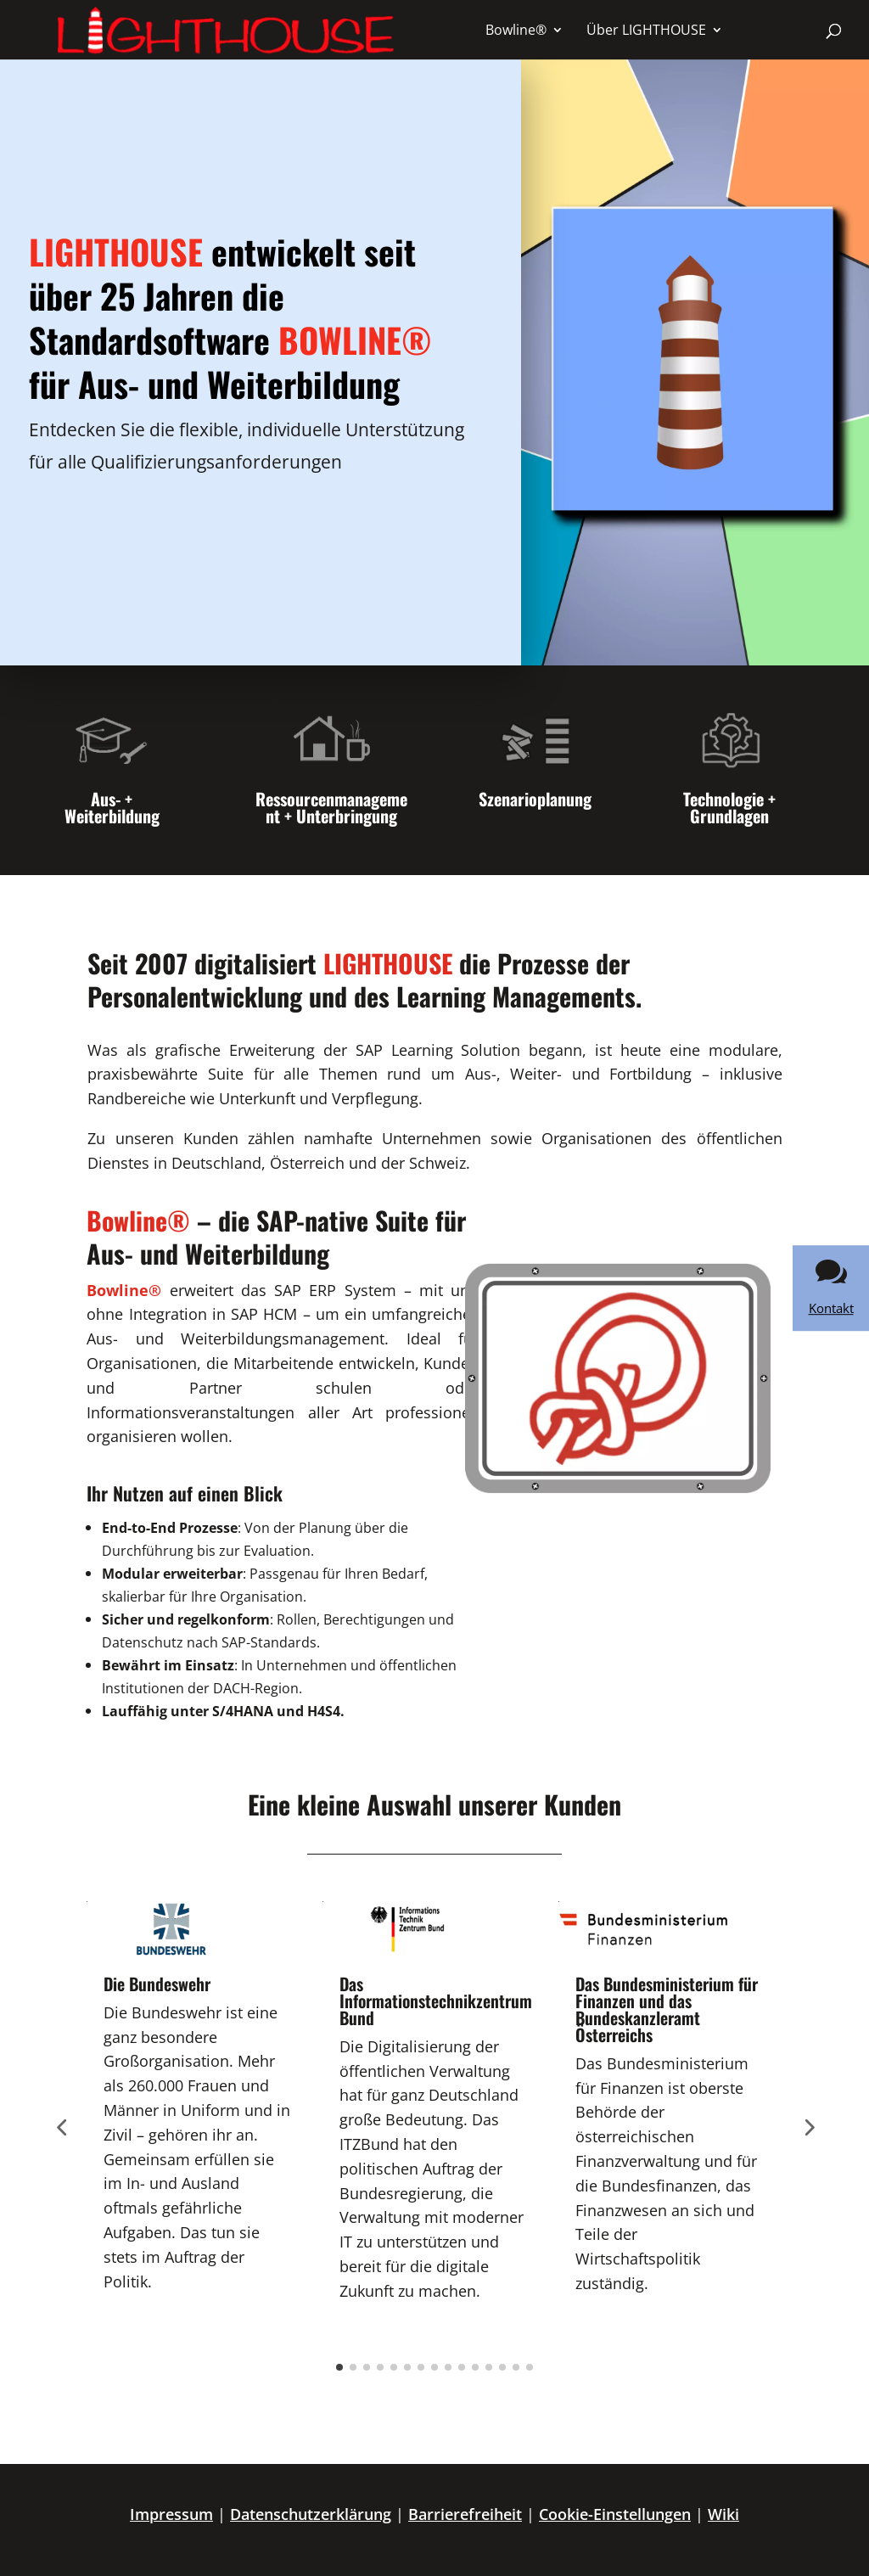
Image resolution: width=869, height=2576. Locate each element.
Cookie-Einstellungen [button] (615, 2514)
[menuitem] (524, 30)
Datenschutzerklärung (310, 2514)
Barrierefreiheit (465, 2514)
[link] (831, 1288)
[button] (37, 2538)
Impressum (171, 2514)
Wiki (723, 2514)
